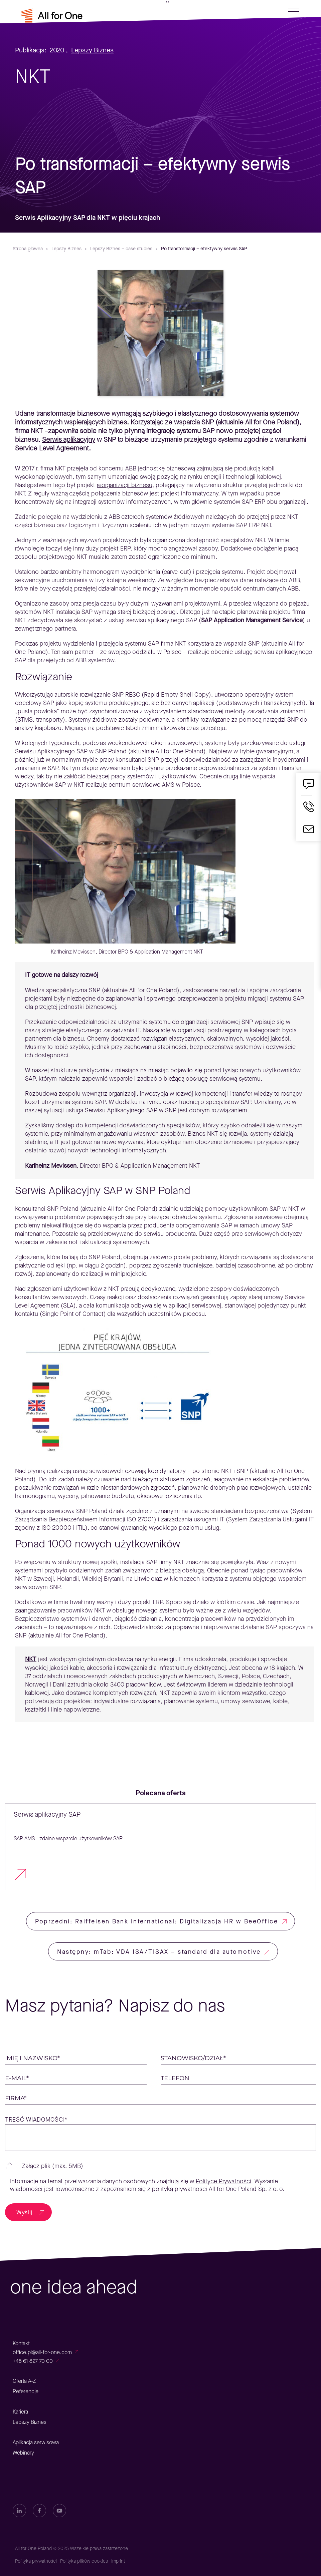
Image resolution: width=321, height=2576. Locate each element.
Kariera (20, 2411)
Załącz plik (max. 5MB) (52, 2166)
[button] (160, 2166)
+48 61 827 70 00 (33, 2360)
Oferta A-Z (24, 2380)
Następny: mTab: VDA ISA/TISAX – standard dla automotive (159, 1952)
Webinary (23, 2452)
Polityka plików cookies (84, 2561)
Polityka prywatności (36, 2561)
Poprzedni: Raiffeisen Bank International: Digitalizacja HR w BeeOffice (156, 1921)
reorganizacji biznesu (124, 485)
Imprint (118, 2561)
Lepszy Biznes (92, 50)
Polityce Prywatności (223, 2181)
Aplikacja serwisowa (36, 2442)
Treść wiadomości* (36, 2120)
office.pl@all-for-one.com (42, 2352)
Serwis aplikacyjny (68, 439)
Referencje (25, 2391)
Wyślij (24, 2212)
